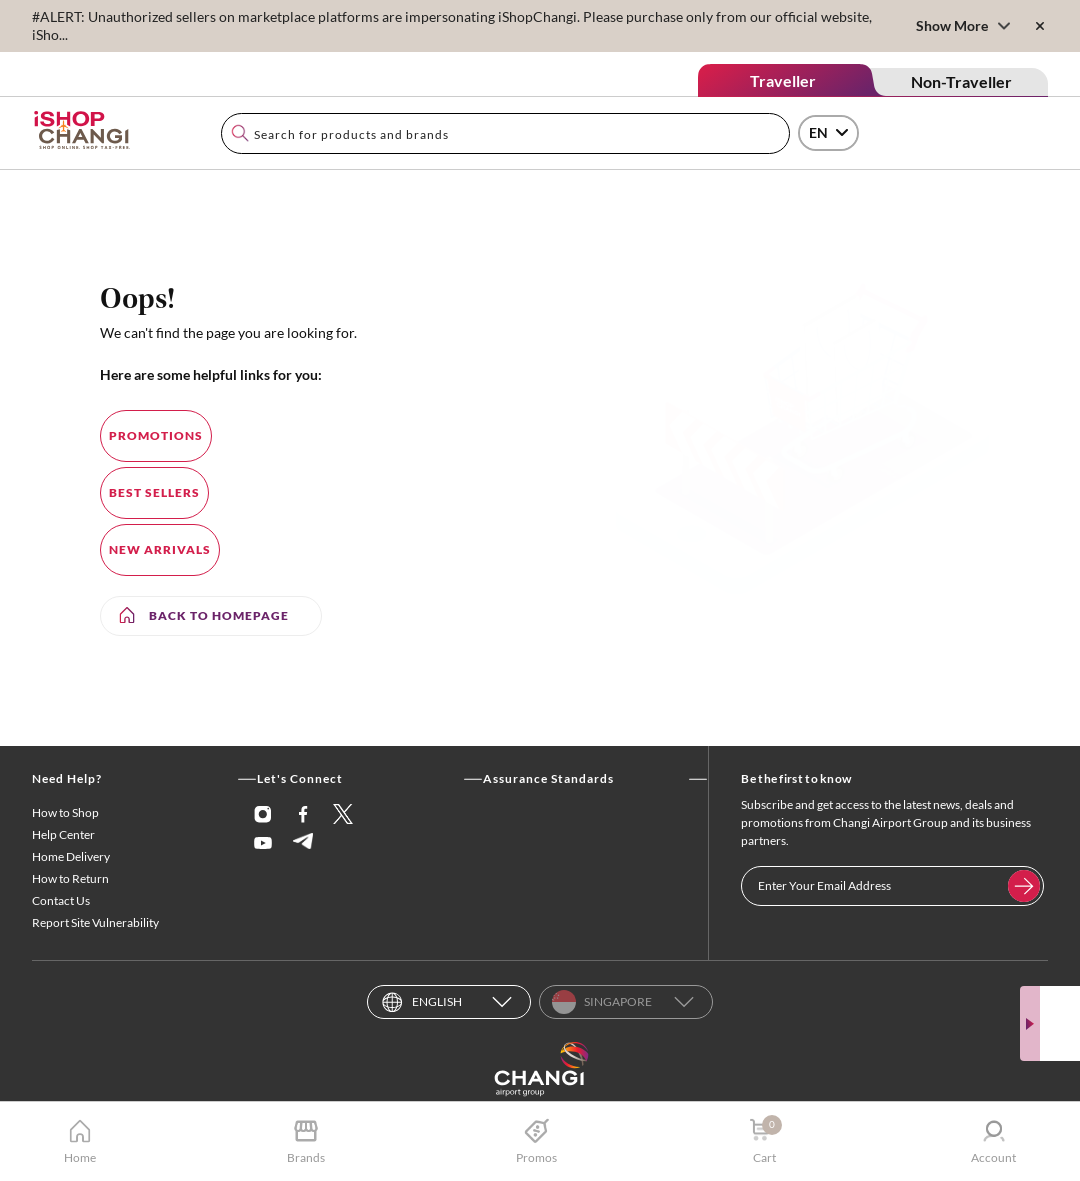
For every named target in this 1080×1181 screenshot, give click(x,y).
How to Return (70, 878)
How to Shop (65, 812)
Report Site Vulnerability (95, 922)
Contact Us (61, 900)
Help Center (63, 834)
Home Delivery (71, 856)
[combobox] (505, 133)
